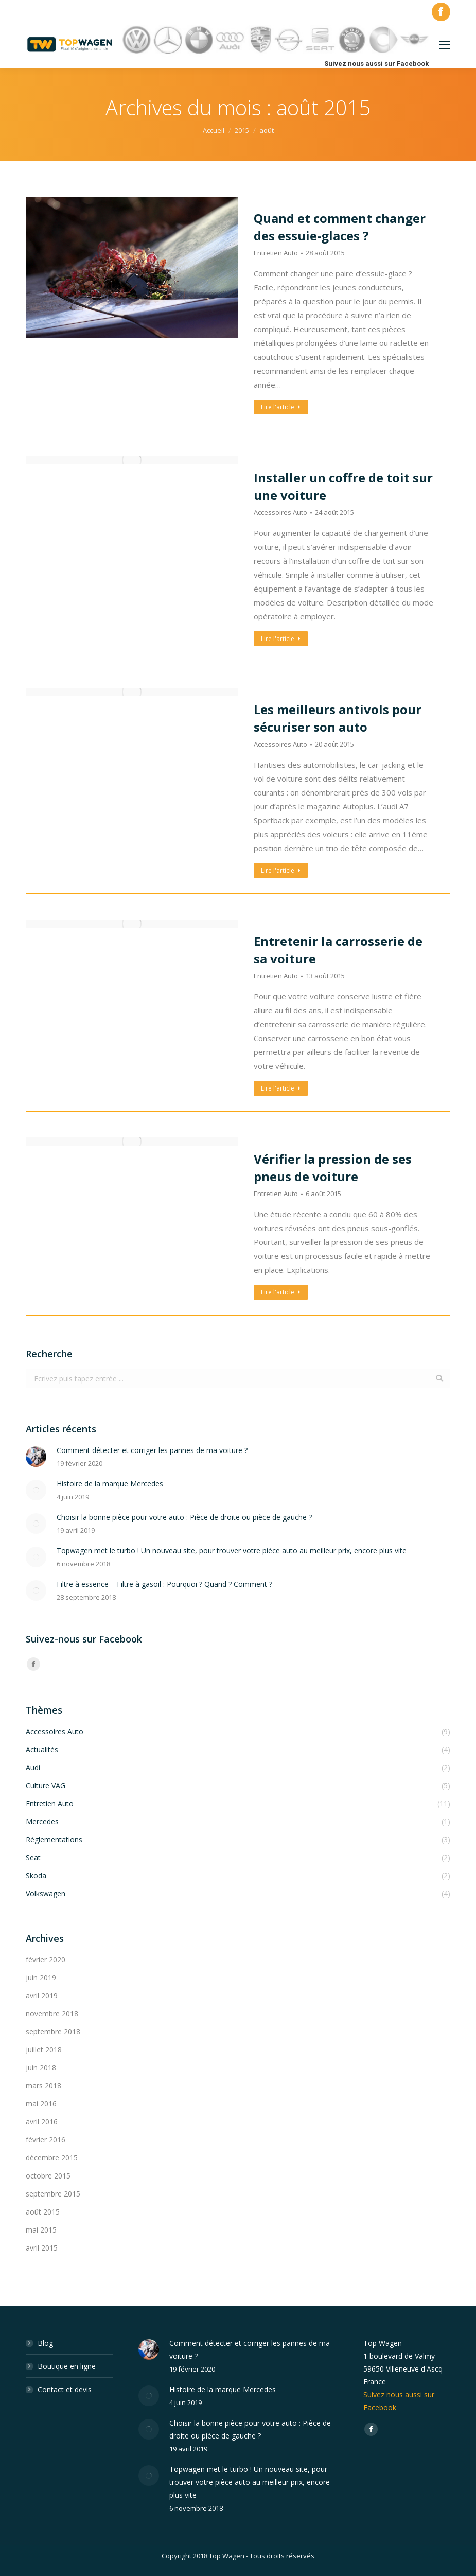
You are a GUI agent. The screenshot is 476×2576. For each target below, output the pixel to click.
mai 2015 (41, 2230)
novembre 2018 (52, 2013)
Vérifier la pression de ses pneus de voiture (333, 1167)
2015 (242, 130)
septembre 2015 (53, 2194)
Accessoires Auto (280, 512)
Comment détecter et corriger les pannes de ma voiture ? (152, 1450)
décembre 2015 (52, 2158)
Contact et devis (65, 2389)
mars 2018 (43, 2085)
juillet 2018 (44, 2049)
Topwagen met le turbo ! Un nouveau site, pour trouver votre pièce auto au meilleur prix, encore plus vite (232, 1550)
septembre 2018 (53, 2031)
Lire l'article (281, 407)
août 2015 (43, 2212)
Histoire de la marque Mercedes (110, 1484)
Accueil (213, 130)
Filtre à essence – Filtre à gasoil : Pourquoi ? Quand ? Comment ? (164, 1584)
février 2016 (45, 2140)
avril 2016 (42, 2122)
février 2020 (45, 1959)
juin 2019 (41, 1977)
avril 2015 (42, 2248)
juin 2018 (41, 2067)
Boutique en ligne (67, 2366)
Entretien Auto (276, 252)
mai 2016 (41, 2103)
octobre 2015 (48, 2176)
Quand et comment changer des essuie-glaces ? (340, 227)
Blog (45, 2343)
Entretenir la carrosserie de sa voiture (338, 949)
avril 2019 (42, 1995)
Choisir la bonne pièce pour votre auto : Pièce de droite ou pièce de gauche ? (184, 1517)
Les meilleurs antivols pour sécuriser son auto (337, 718)
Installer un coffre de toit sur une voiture (343, 486)
